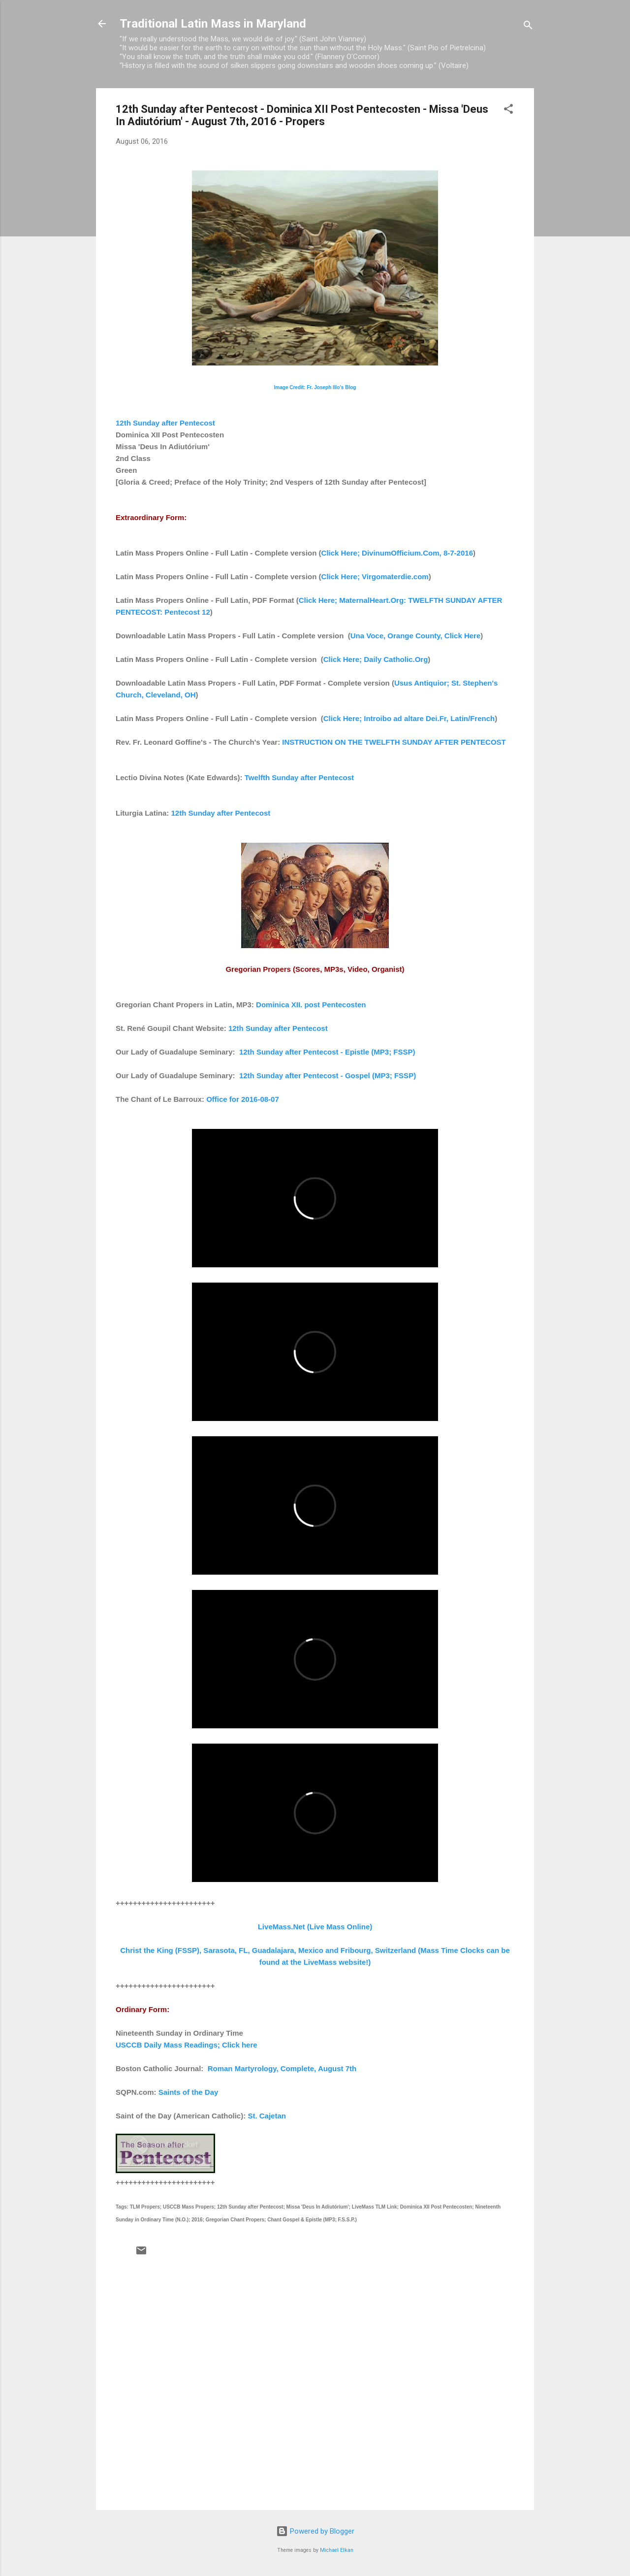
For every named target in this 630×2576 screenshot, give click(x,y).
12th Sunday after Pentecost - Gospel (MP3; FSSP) (327, 1075)
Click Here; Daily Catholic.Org (375, 659)
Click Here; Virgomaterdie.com (375, 576)
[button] (508, 110)
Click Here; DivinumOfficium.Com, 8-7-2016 (397, 553)
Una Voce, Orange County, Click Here (415, 635)
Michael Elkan (336, 2550)
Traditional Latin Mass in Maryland (213, 24)
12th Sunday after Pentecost (165, 423)
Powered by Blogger (315, 2531)
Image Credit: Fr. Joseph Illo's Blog (315, 387)
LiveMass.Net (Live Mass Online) (315, 1926)
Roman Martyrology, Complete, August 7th (282, 2068)
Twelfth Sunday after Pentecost (299, 777)
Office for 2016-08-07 (242, 1099)
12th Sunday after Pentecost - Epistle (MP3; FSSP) (327, 1052)
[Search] (528, 27)
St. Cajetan (267, 2116)
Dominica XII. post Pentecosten (311, 1004)
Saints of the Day (188, 2092)
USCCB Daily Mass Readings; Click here (186, 2045)
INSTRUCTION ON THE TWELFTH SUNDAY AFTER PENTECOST (393, 742)
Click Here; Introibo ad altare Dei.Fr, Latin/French (409, 718)
